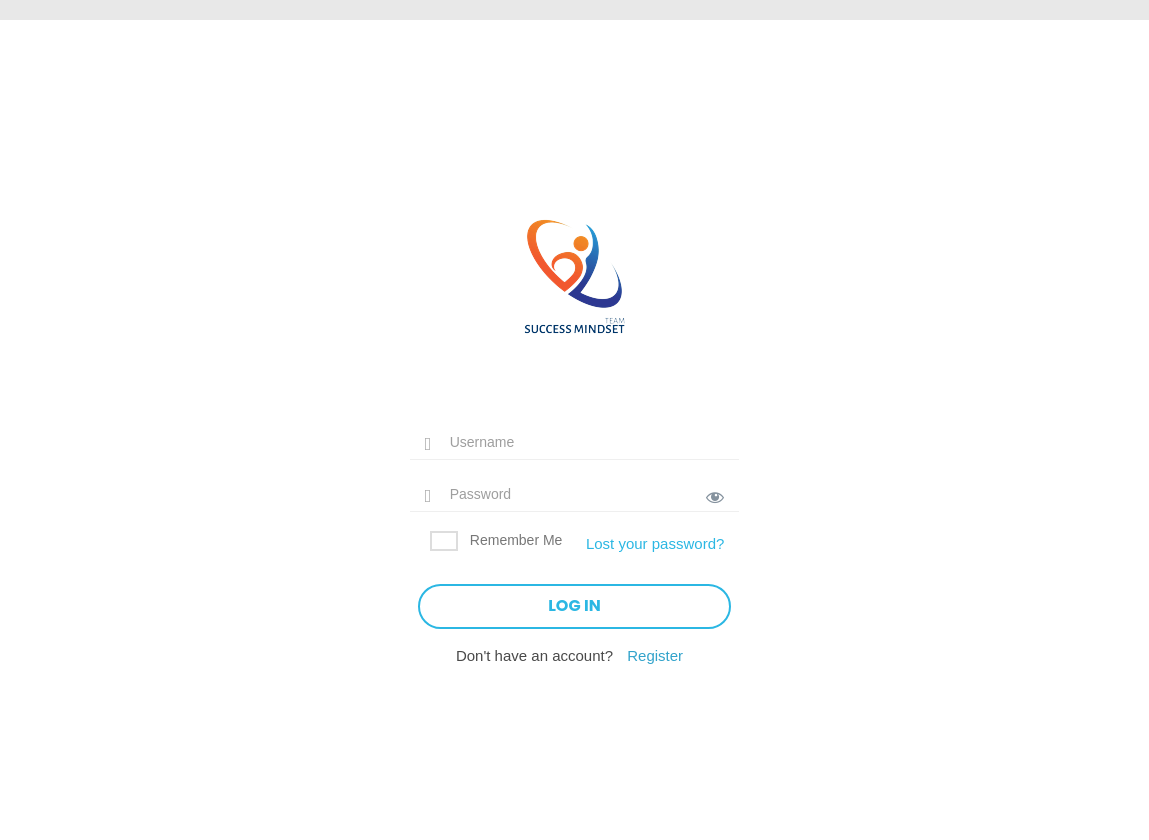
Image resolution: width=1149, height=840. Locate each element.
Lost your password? (655, 543)
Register (655, 655)
